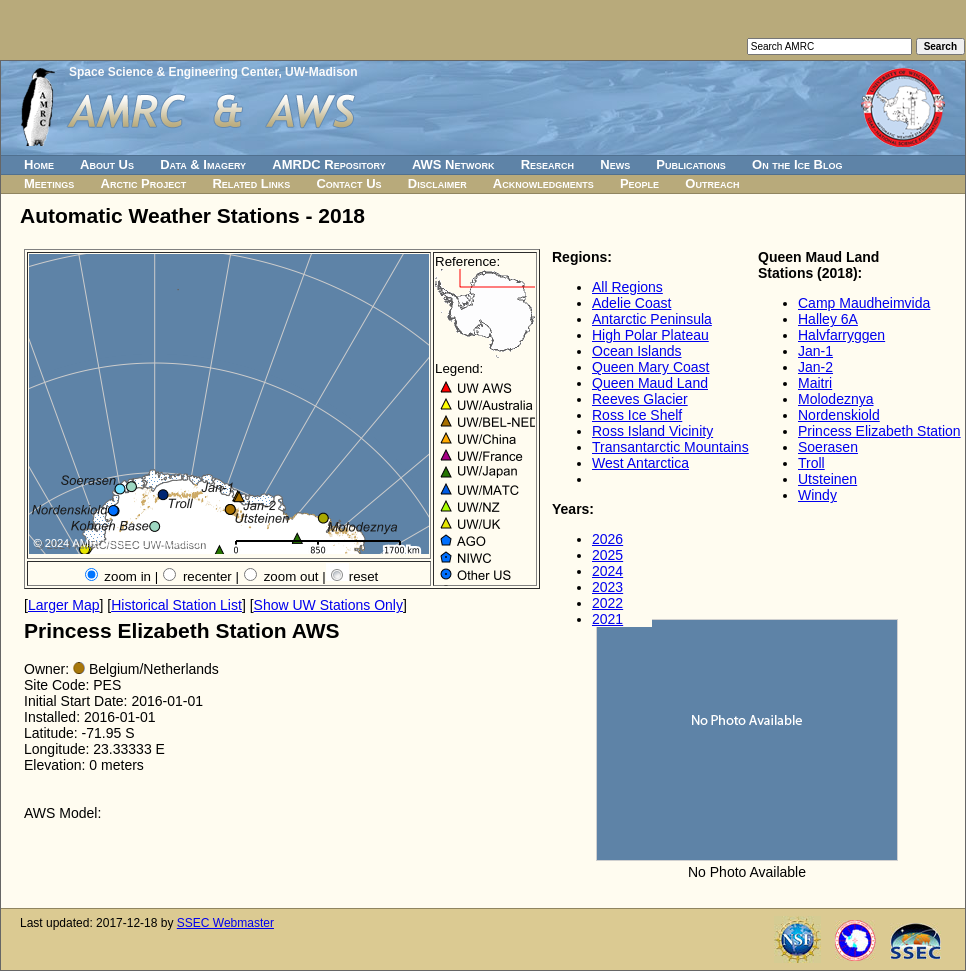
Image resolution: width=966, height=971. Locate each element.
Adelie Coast (631, 303)
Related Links (251, 183)
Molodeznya (836, 399)
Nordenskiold (839, 415)
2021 (607, 619)
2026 (607, 539)
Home (39, 164)
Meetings (49, 183)
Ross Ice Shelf (637, 415)
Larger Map (64, 605)
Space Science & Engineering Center (173, 72)
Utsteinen (827, 479)
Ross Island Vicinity (652, 431)
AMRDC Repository (328, 164)
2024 (607, 571)
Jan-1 (815, 351)
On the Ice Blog (797, 164)
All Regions (627, 287)
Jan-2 (815, 367)
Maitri (815, 383)
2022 (607, 603)
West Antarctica (640, 463)
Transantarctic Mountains (670, 447)
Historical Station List (176, 605)
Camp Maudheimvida (864, 303)
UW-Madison (321, 72)
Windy (817, 495)
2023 (607, 587)
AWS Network (453, 164)
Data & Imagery (203, 164)
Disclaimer (437, 183)
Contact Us (348, 183)
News (615, 164)
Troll (811, 463)
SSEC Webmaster (225, 923)
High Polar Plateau (650, 335)
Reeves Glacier (640, 399)
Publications (691, 164)
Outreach (712, 183)
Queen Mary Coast (651, 367)
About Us (107, 164)
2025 (607, 555)
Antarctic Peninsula (652, 319)
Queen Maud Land (650, 383)
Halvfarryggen (841, 335)
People (639, 183)
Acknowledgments (543, 183)
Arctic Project (144, 183)
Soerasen (828, 447)
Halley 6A (828, 319)
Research (547, 164)
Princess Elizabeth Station (879, 431)
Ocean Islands (637, 351)
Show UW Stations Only (328, 605)
